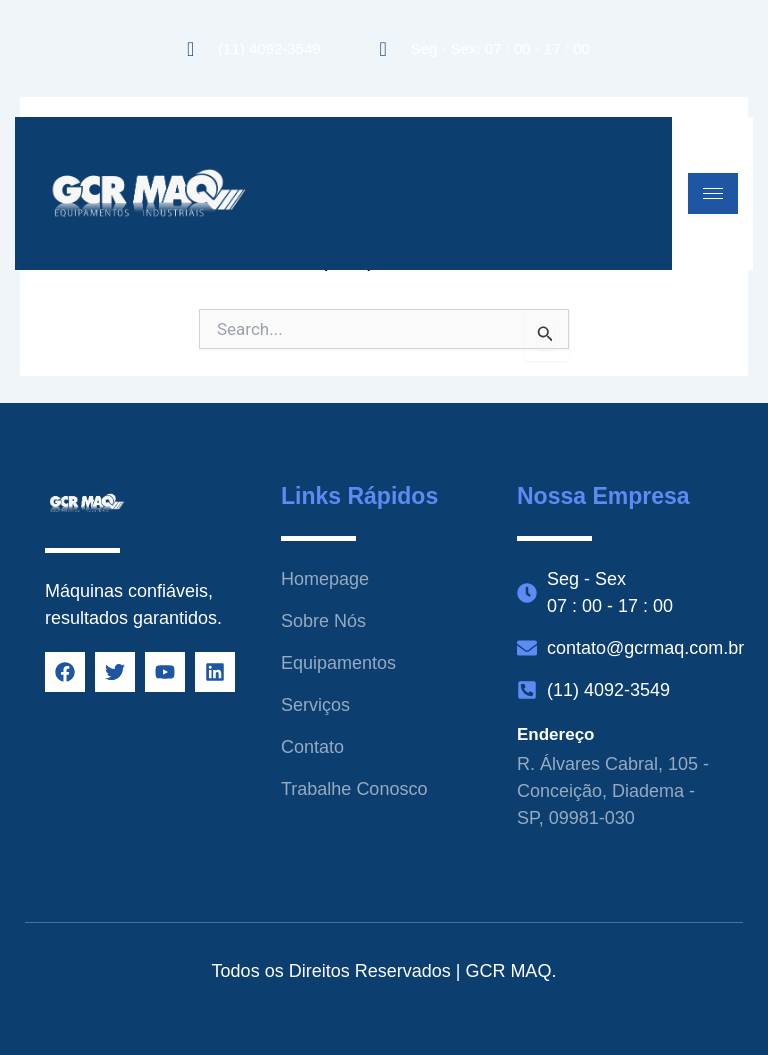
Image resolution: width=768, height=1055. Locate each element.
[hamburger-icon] (713, 193)
